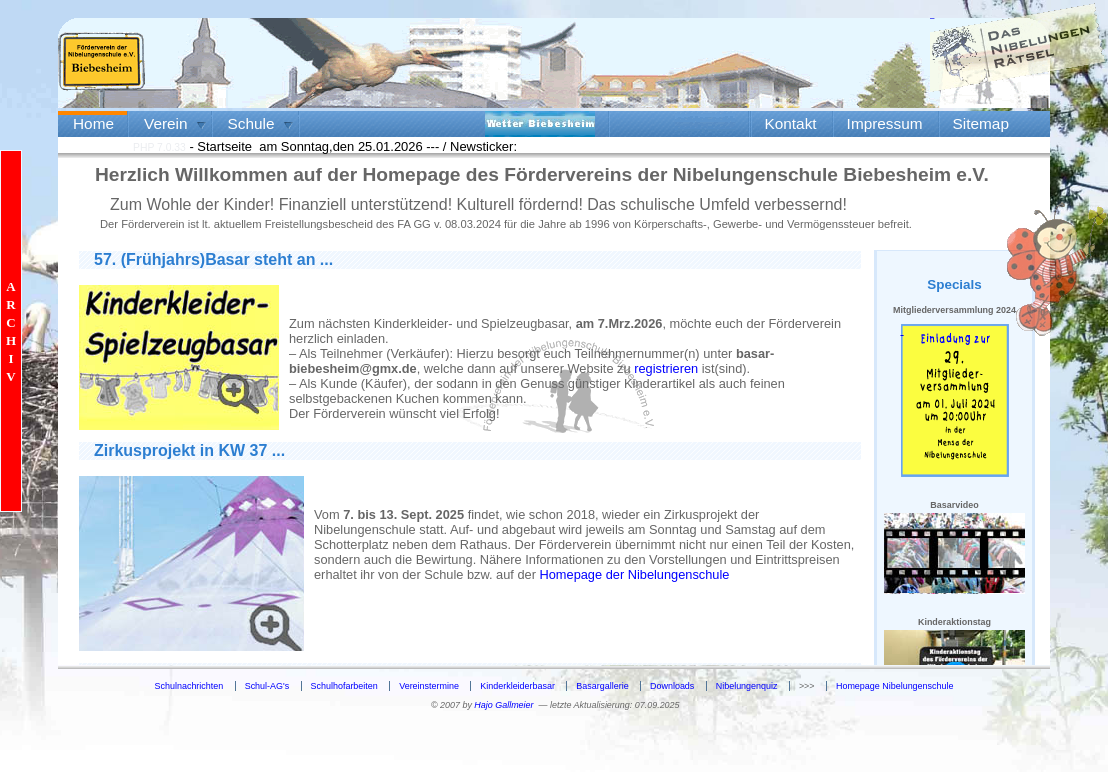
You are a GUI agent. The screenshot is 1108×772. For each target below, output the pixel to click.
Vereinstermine (429, 686)
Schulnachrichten (189, 686)
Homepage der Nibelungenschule (635, 574)
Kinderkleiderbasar (517, 686)
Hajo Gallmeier (503, 705)
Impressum (885, 123)
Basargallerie (602, 686)
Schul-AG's (267, 686)
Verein (166, 123)
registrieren (666, 368)
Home (93, 123)
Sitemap (981, 123)
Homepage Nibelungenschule (894, 686)
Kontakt (791, 123)
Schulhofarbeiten (344, 686)
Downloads (672, 686)
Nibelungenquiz (747, 686)
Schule (251, 123)
